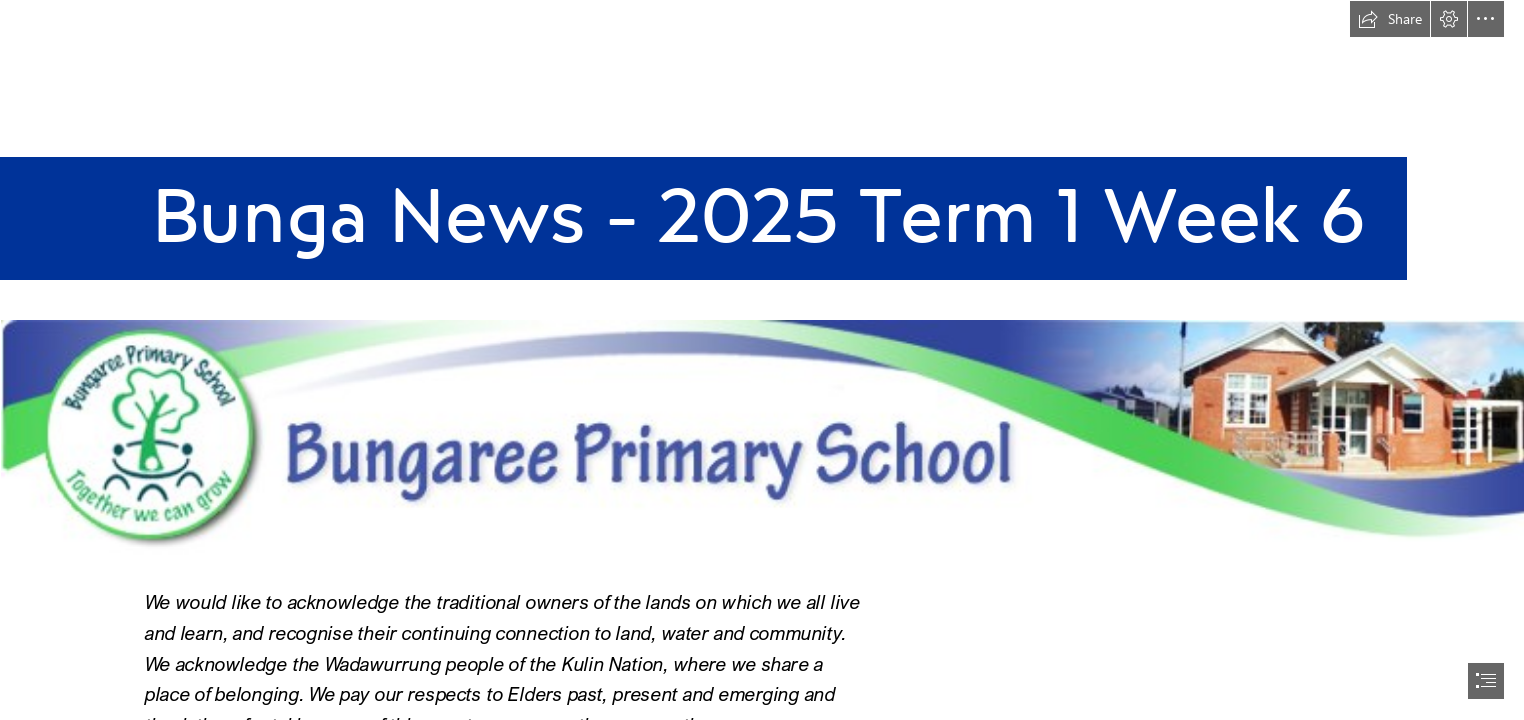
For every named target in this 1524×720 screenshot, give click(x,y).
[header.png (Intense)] (762, 442)
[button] (1390, 19)
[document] (762, 360)
